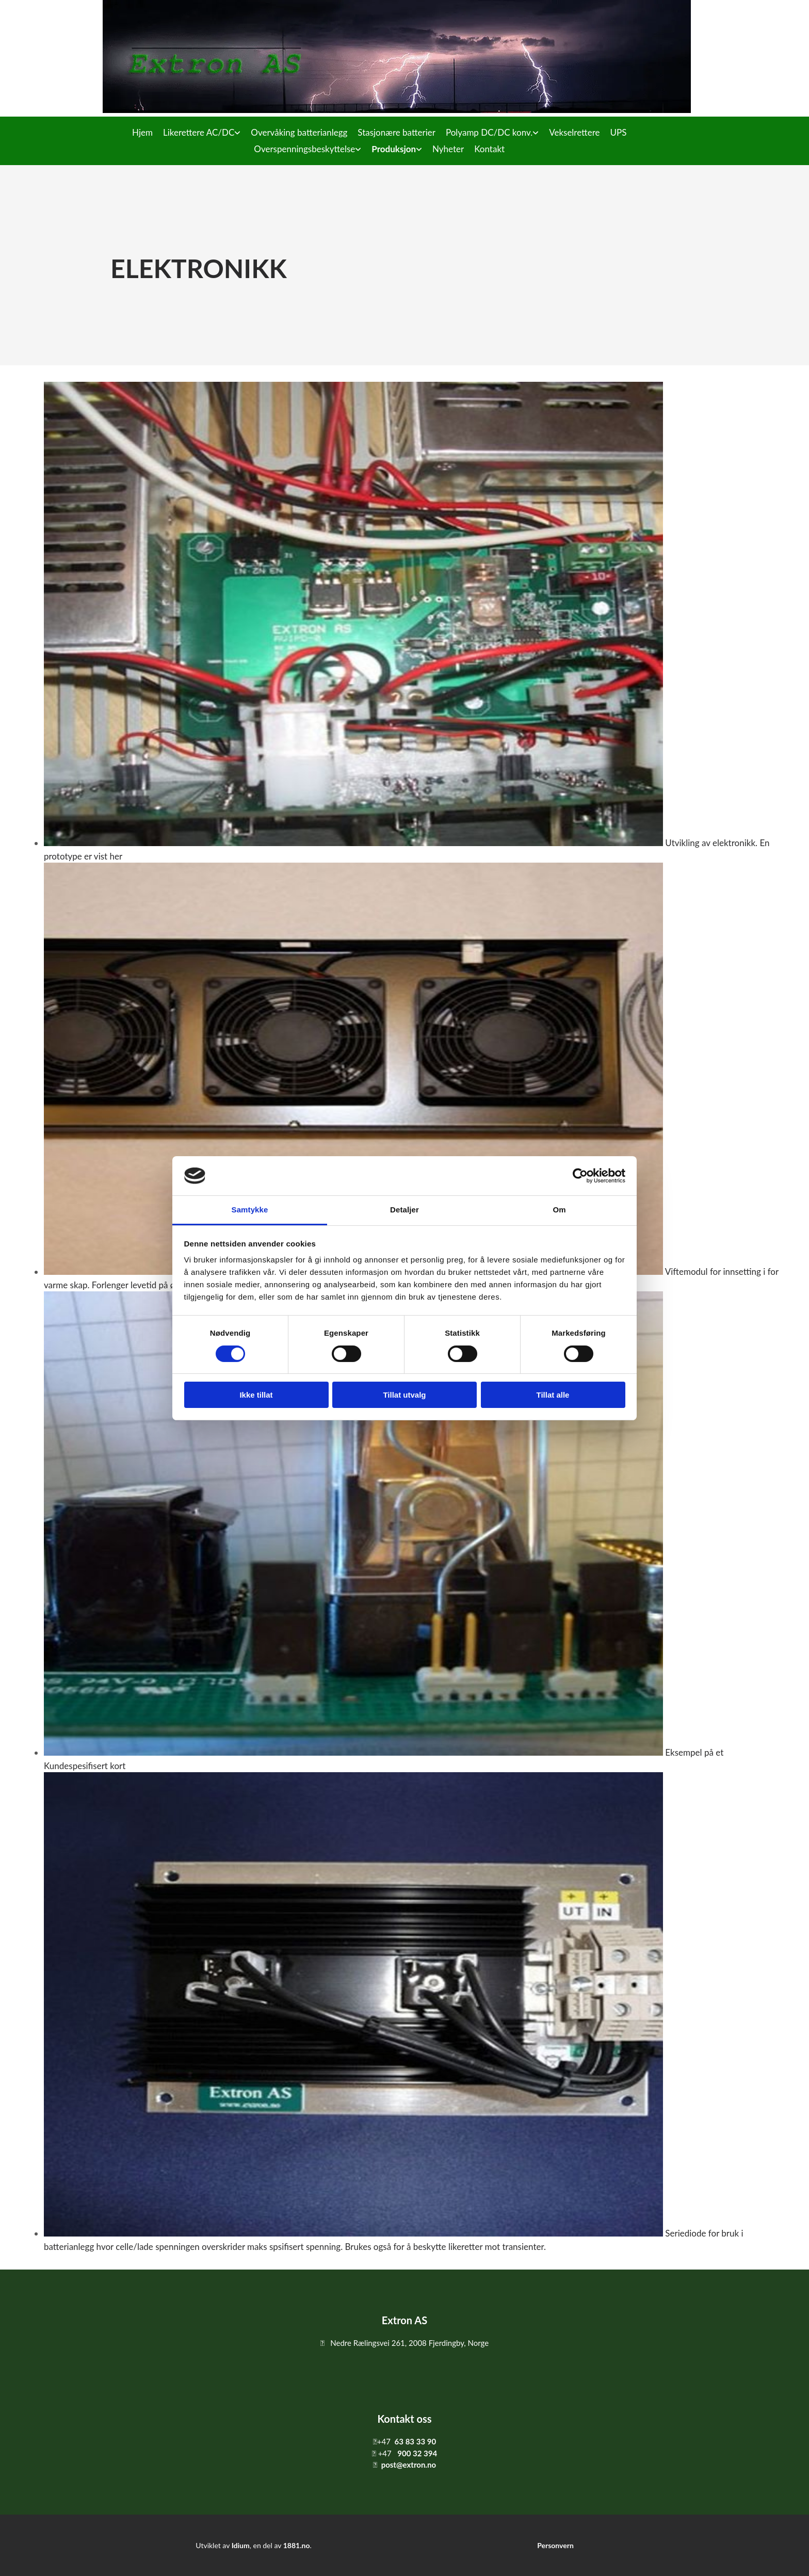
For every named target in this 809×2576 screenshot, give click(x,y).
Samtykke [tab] (250, 1209)
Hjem (142, 132)
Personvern (555, 2545)
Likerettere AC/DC (198, 132)
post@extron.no (408, 2464)
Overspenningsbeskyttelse (304, 148)
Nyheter (448, 148)
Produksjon (393, 148)
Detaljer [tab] (404, 1209)
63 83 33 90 (415, 2441)
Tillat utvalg (404, 1394)
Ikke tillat (255, 1394)
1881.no (296, 2545)
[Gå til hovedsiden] (397, 109)
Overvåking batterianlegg (299, 132)
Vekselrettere (574, 132)
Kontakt (489, 148)
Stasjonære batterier (396, 132)
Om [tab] (559, 1209)
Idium (241, 2545)
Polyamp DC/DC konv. (489, 132)
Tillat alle (553, 1394)
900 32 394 (417, 2453)
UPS (618, 132)
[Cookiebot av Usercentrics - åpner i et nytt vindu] (580, 1176)
